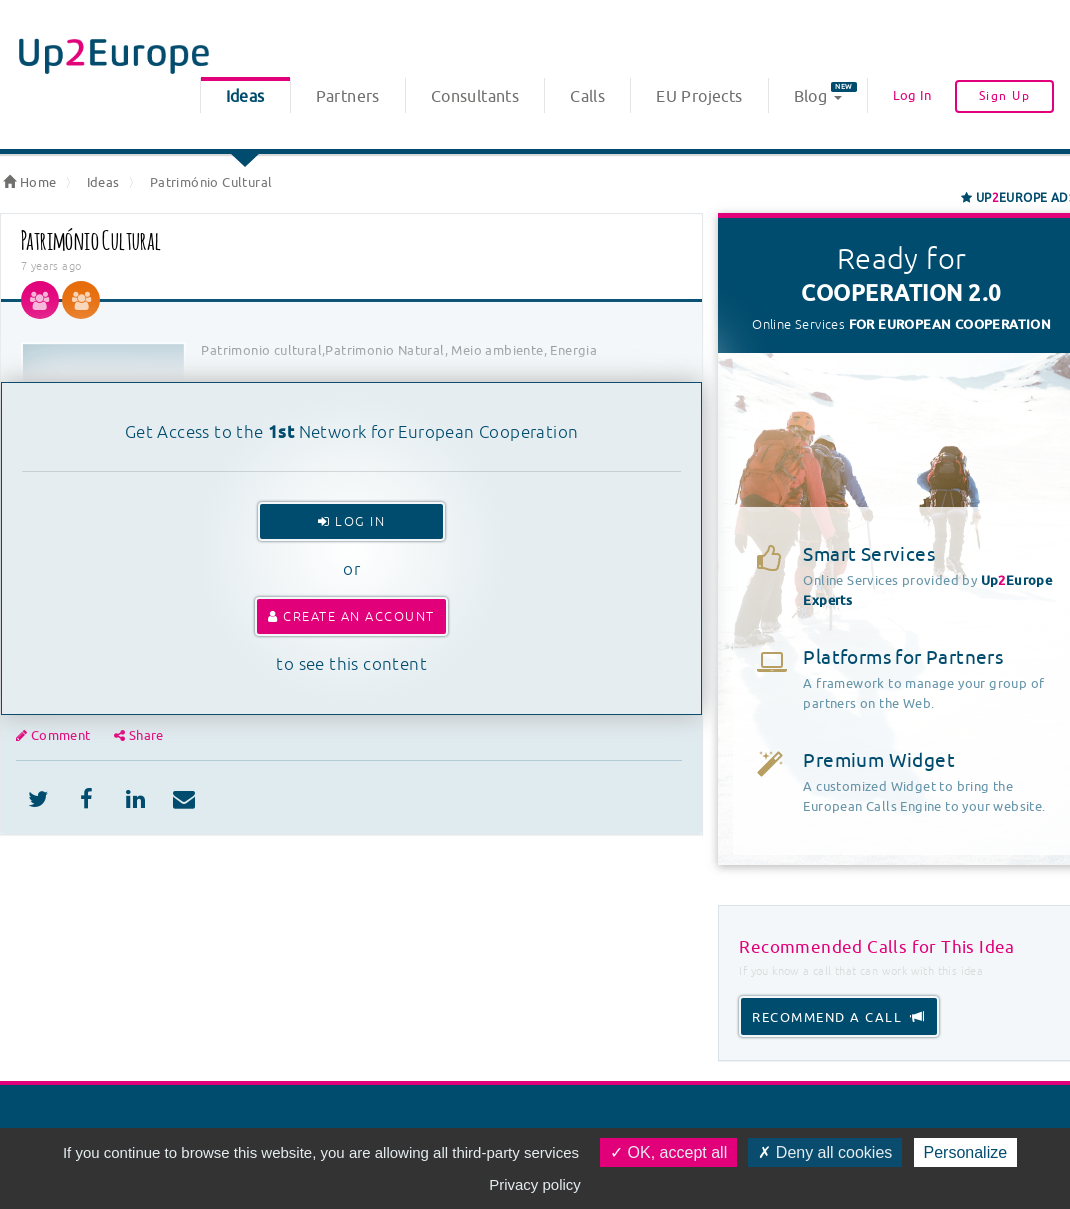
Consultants (475, 97)
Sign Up (1005, 96)
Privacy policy (535, 1184)
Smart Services (869, 555)
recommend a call (839, 1017)
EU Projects (699, 97)
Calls (587, 97)
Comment (55, 735)
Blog (825, 94)
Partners (348, 97)
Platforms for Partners (903, 658)
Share (139, 735)
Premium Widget (879, 761)
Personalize (966, 1152)
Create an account (351, 616)
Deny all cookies (825, 1152)
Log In (912, 95)
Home (29, 182)
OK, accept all (668, 1152)
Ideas (245, 97)
